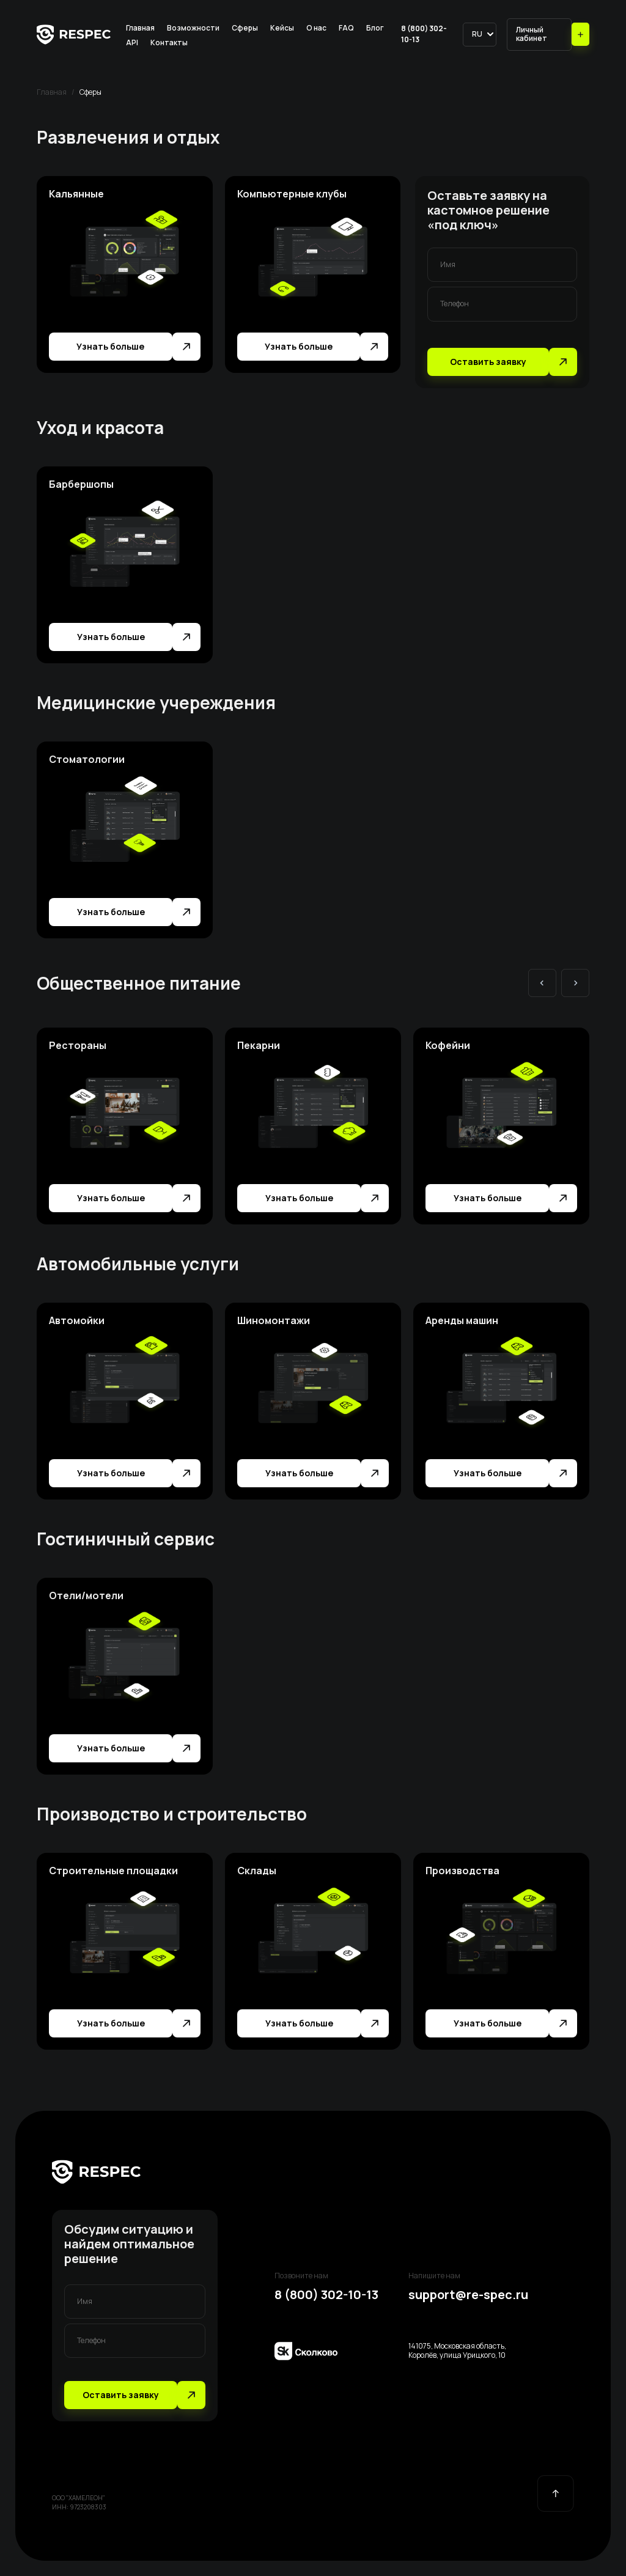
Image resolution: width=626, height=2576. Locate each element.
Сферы (245, 28)
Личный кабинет (531, 33)
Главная (140, 28)
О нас (316, 28)
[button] (479, 34)
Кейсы (282, 28)
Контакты (169, 42)
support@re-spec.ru (468, 2294)
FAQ (346, 28)
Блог (375, 28)
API (132, 42)
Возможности (193, 28)
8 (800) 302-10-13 (424, 34)
